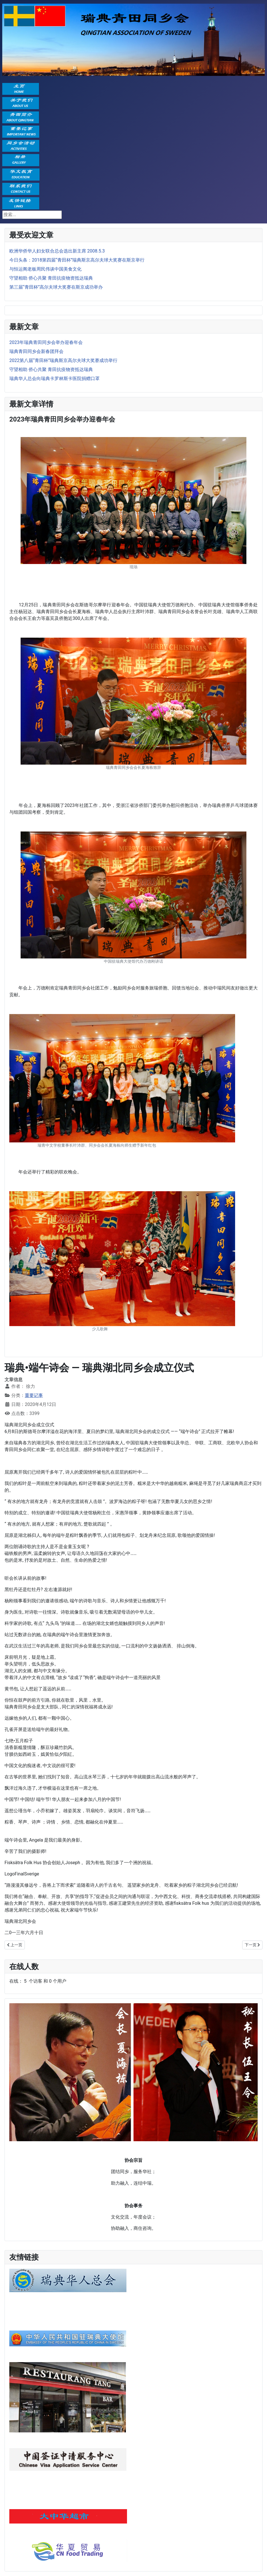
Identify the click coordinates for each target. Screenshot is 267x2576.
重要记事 (34, 1395)
